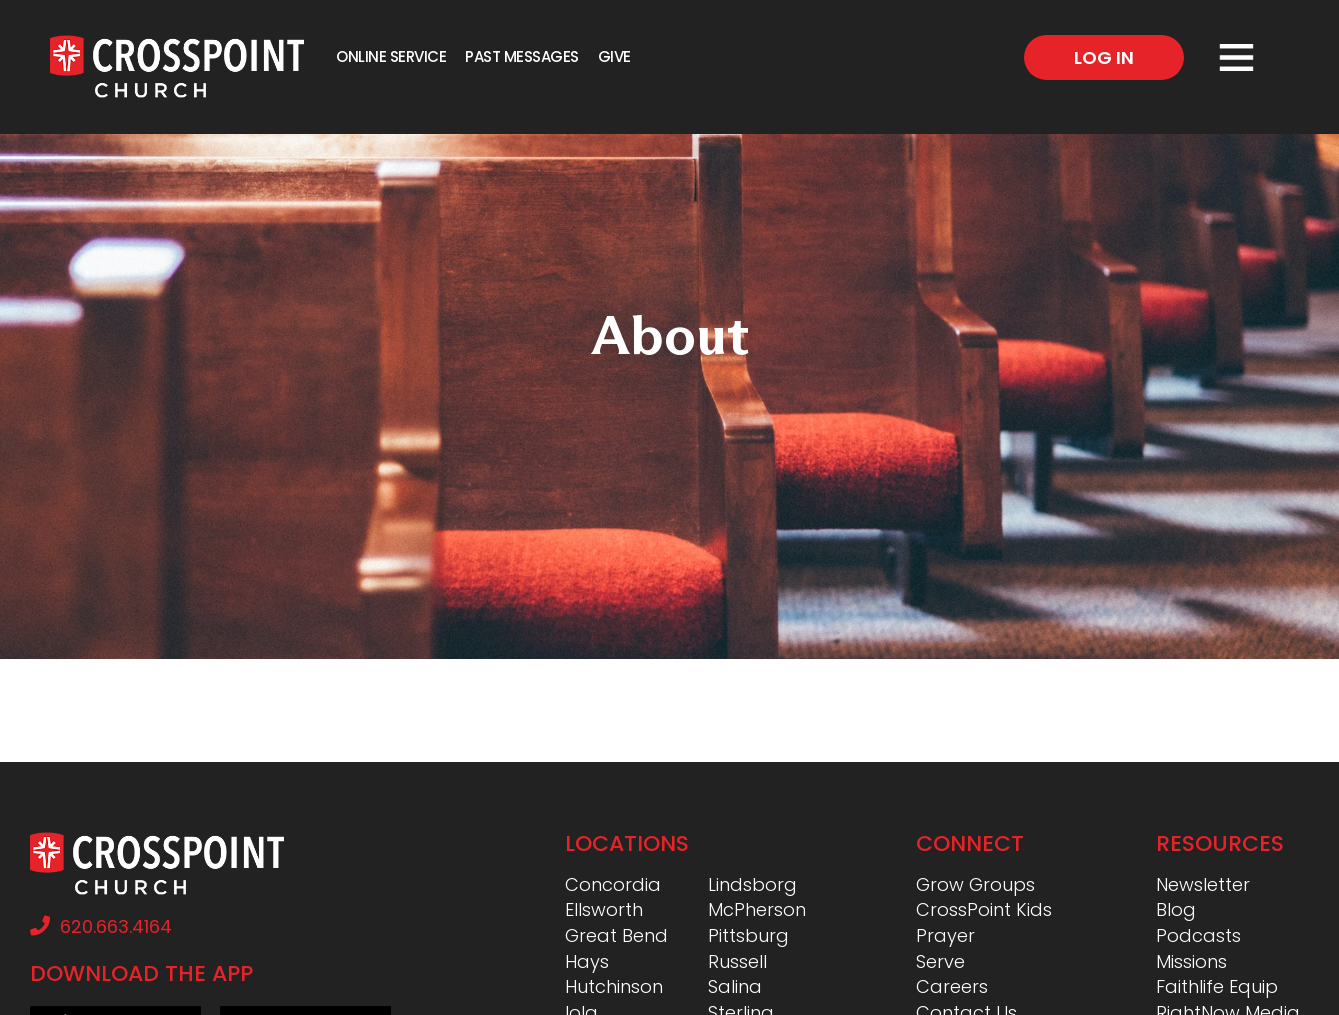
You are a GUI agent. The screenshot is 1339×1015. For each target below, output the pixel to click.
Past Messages (522, 56)
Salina (735, 986)
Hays (587, 961)
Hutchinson (614, 986)
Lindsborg (752, 884)
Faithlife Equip (1217, 986)
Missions (1191, 961)
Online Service (391, 56)
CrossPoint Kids (984, 909)
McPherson (757, 909)
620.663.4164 (101, 926)
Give (614, 56)
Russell (737, 961)
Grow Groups (975, 884)
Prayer (945, 935)
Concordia (613, 884)
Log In (1104, 57)
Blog (1176, 909)
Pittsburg (748, 935)
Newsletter (1203, 884)
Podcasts (1198, 935)
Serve (940, 961)
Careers (952, 986)
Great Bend (616, 935)
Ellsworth (604, 909)
